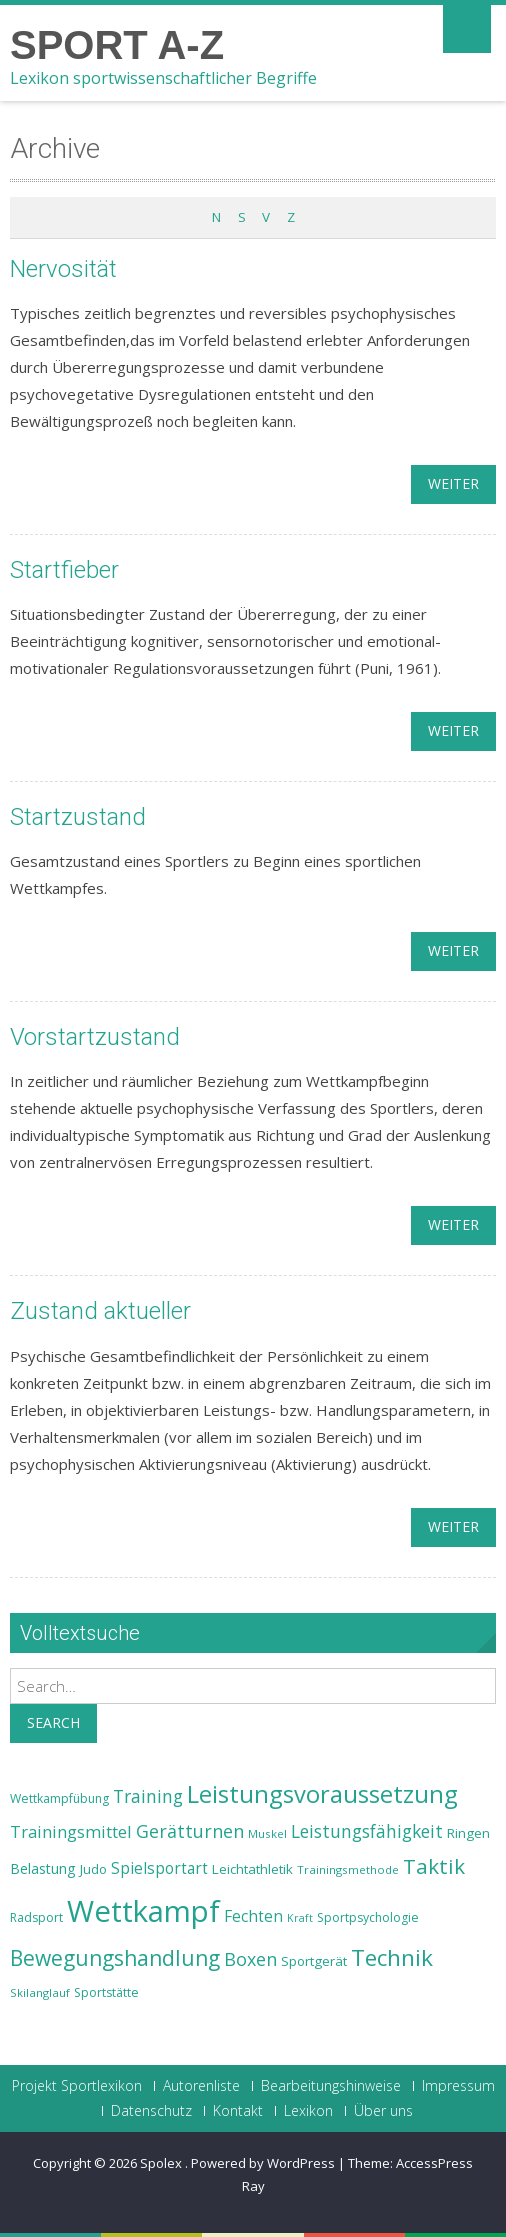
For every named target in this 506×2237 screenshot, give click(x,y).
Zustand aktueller (100, 1311)
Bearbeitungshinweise (331, 2086)
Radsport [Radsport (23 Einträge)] (36, 1917)
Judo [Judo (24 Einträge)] (93, 1869)
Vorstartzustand (95, 1037)
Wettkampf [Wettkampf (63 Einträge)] (143, 1911)
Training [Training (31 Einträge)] (148, 1796)
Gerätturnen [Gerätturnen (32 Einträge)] (190, 1831)
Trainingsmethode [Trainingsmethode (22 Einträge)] (348, 1869)
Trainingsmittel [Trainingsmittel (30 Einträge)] (71, 1831)
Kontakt (238, 2111)
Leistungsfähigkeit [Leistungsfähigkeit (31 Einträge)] (367, 1831)
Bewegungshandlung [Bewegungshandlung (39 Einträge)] (115, 1958)
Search (53, 1722)
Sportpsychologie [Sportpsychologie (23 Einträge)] (368, 1917)
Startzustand (78, 817)
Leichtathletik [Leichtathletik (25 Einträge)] (252, 1869)
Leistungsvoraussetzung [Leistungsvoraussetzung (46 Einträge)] (322, 1794)
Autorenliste (201, 2086)
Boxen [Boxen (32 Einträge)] (250, 1959)
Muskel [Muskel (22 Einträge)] (267, 1833)
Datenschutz (151, 2111)
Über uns (383, 2111)
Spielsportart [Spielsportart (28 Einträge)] (159, 1868)
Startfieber (64, 570)
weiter (453, 483)
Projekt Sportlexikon (77, 2086)
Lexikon (308, 2111)
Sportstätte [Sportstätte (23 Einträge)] (106, 1992)
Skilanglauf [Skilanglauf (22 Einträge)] (40, 1992)
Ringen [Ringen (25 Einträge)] (468, 1833)
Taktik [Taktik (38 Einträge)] (434, 1866)
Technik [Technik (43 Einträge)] (392, 1957)
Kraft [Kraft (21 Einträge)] (300, 1918)
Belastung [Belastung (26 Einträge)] (43, 1868)
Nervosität (63, 269)
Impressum (458, 2086)
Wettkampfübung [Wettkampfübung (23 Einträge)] (59, 1798)
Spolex (162, 2163)
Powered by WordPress (263, 2163)
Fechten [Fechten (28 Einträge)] (253, 1916)
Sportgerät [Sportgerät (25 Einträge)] (314, 1961)
